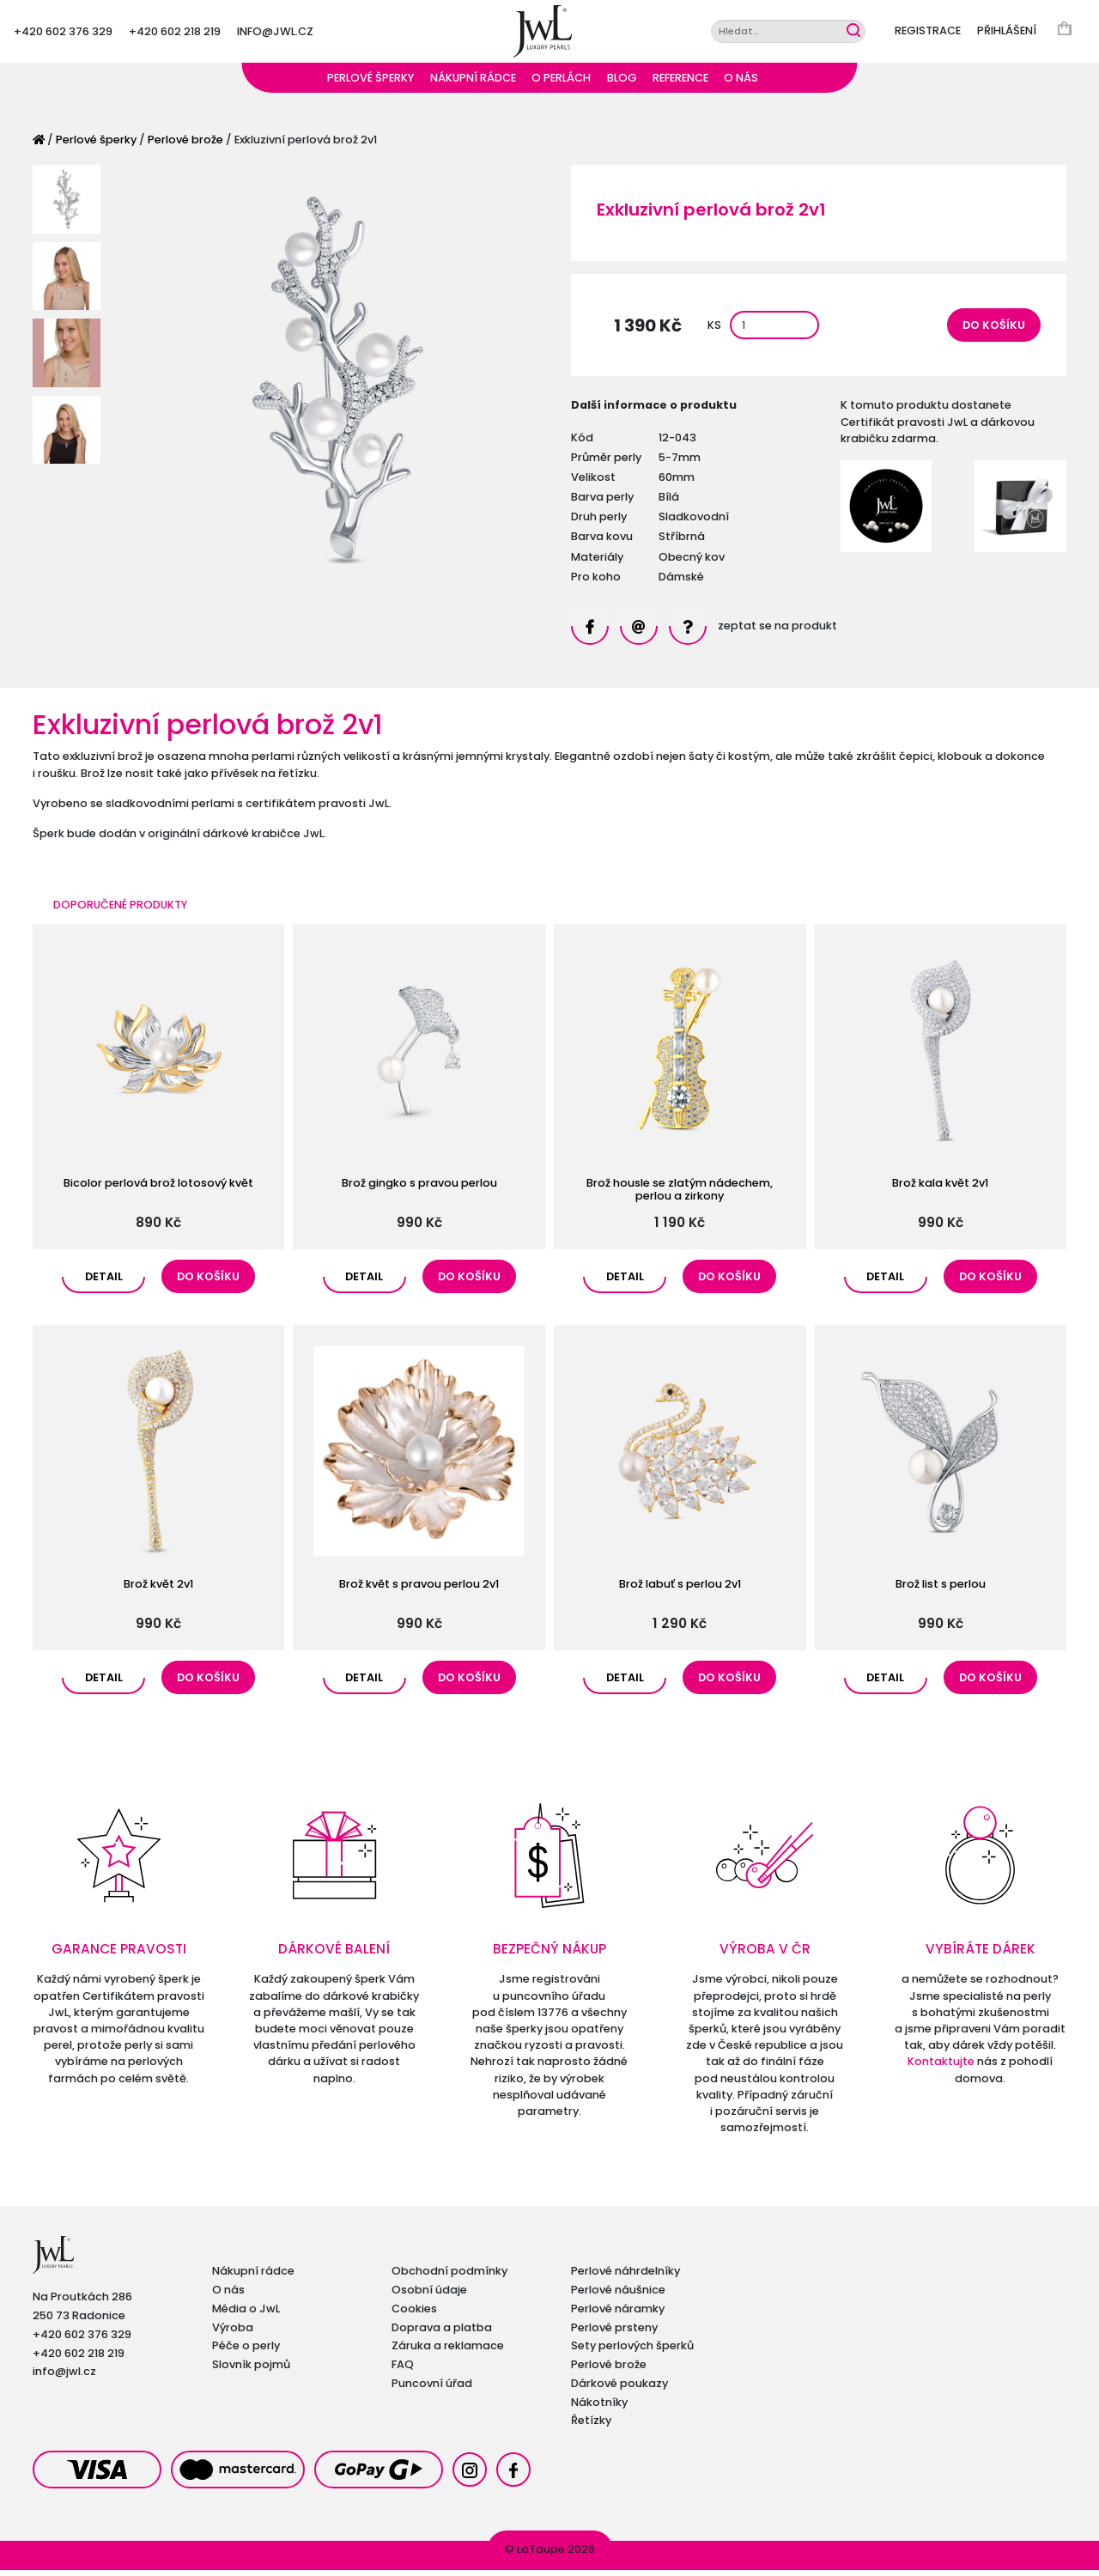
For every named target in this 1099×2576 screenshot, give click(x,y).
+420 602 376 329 (63, 34)
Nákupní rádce (473, 83)
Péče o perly (246, 2351)
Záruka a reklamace (448, 2351)
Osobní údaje (429, 2295)
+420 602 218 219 (175, 34)
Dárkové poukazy (619, 2389)
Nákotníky (599, 2408)
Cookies (414, 2314)
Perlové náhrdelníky (625, 2276)
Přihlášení (1006, 34)
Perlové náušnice (618, 2295)
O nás (741, 83)
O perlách (561, 83)
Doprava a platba (442, 2333)
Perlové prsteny (614, 2333)
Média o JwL (246, 2314)
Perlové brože (185, 145)
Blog (622, 83)
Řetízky (591, 2426)
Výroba (232, 2333)
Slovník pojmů (251, 2370)
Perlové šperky (370, 83)
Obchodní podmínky (449, 2276)
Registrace (928, 34)
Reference (680, 83)
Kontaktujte (941, 2067)
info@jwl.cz (275, 34)
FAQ (403, 2370)
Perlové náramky (618, 2314)
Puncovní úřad (432, 2389)
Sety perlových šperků (632, 2351)
